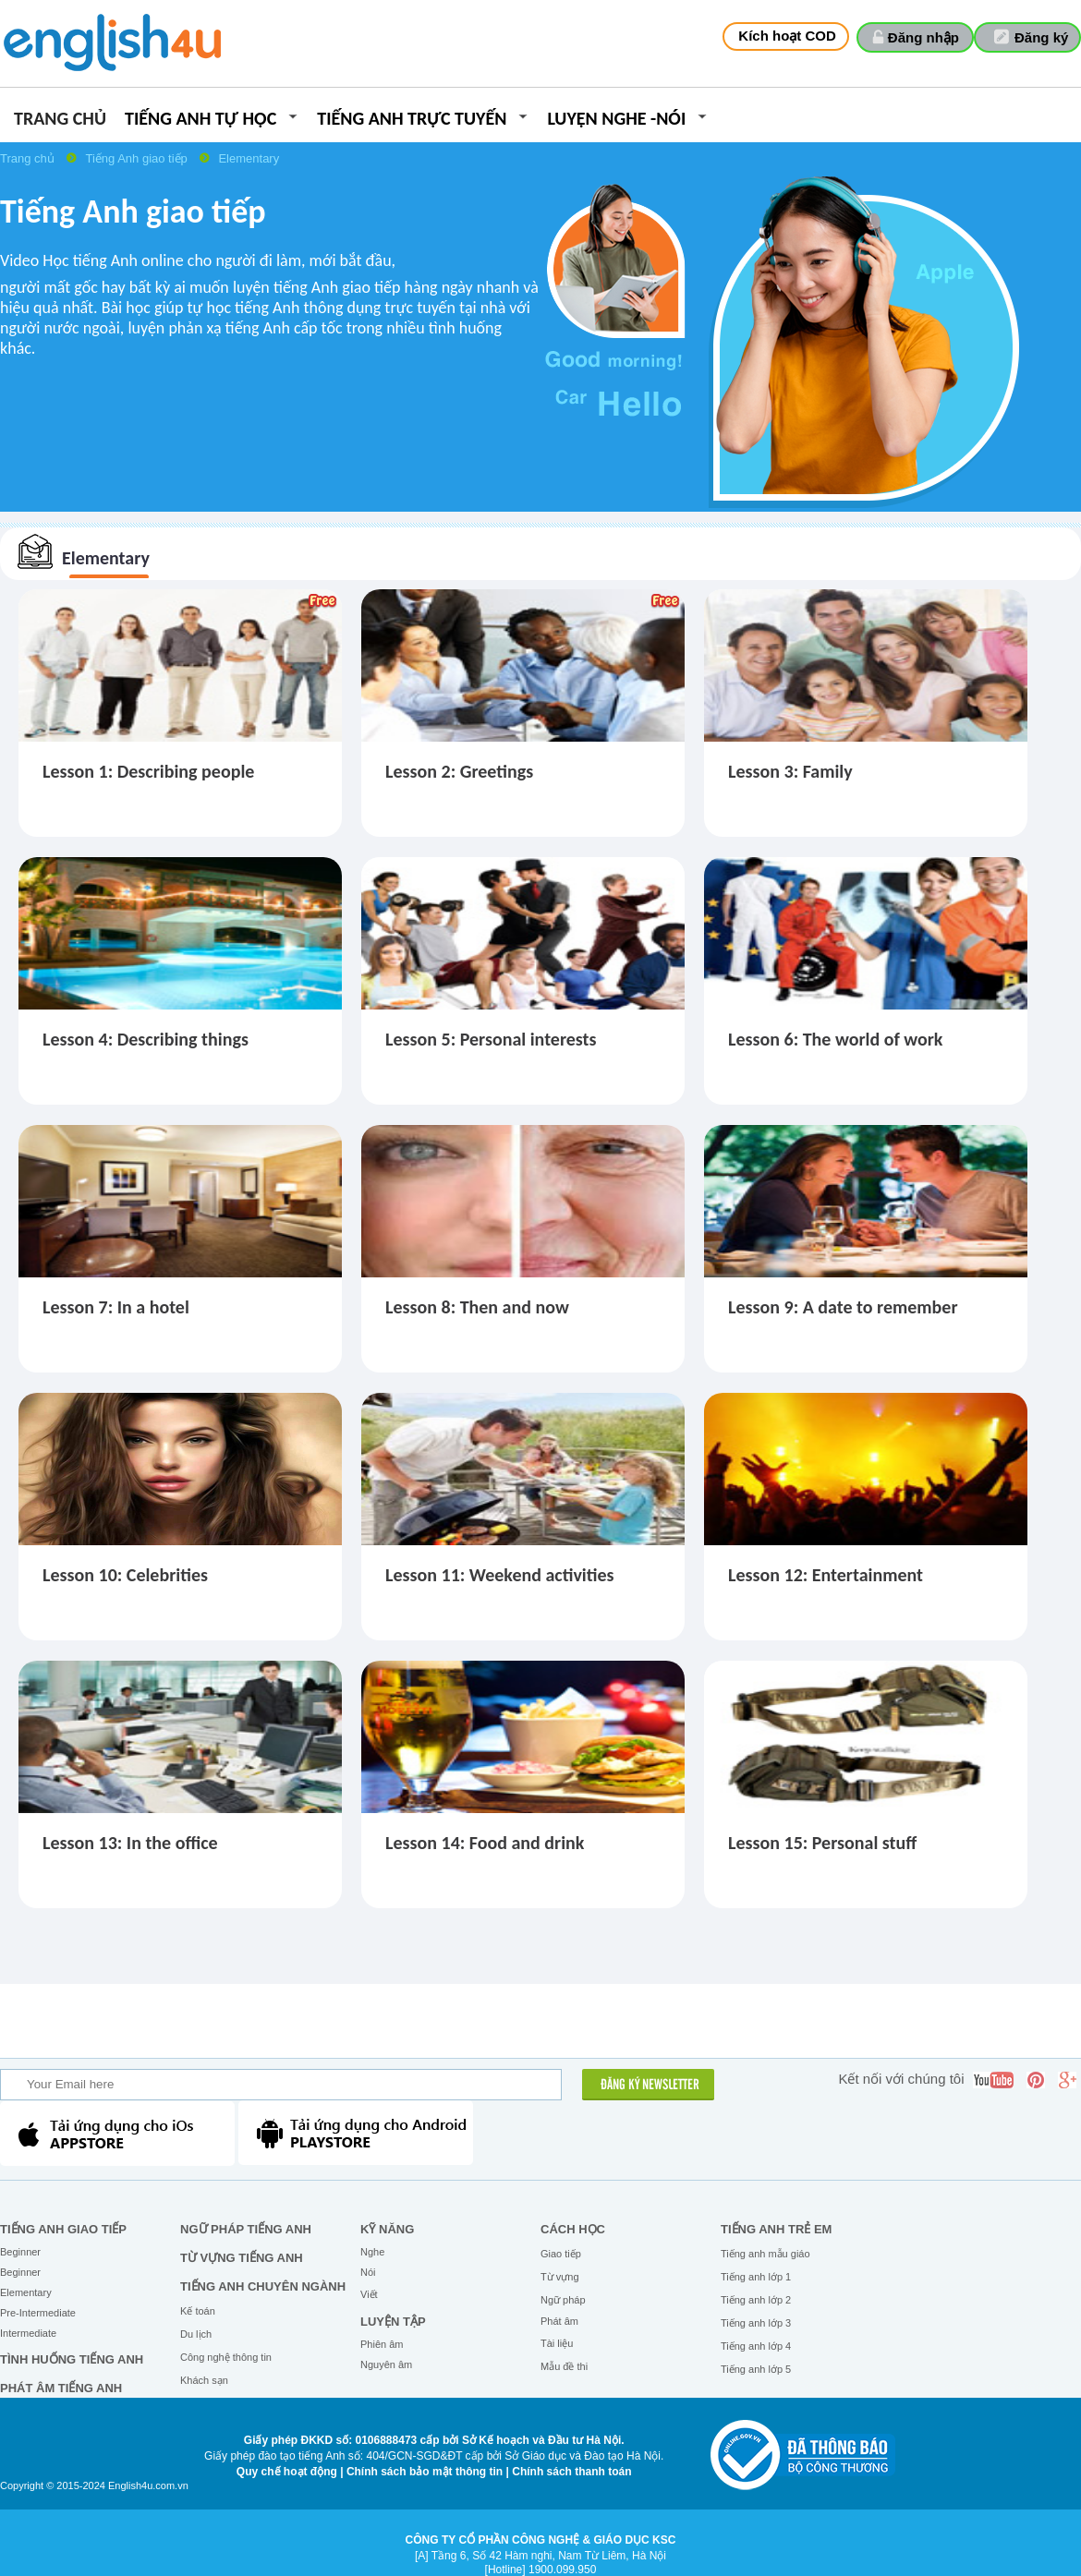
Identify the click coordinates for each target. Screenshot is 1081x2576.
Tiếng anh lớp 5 (756, 2369)
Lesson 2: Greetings (459, 771)
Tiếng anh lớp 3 (756, 2322)
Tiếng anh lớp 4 (756, 2346)
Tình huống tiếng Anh (71, 2359)
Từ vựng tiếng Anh (241, 2258)
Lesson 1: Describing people (148, 771)
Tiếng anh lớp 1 (756, 2276)
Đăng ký (1041, 37)
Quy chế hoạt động (287, 2471)
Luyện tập (393, 2321)
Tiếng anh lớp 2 (756, 2299)
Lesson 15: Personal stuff (822, 1843)
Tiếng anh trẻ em (776, 2229)
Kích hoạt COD (787, 35)
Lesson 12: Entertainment (825, 1575)
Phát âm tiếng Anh (61, 2388)
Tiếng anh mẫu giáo (765, 2253)
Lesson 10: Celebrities (125, 1575)
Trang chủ (60, 119)
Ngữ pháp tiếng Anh (245, 2229)
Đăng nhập (923, 37)
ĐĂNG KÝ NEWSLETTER (650, 2085)
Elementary (248, 158)
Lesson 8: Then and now (477, 1307)
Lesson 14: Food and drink (484, 1843)
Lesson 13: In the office (130, 1843)
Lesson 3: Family (790, 771)
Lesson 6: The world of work (835, 1039)
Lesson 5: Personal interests (491, 1039)
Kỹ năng (387, 2229)
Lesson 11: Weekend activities (499, 1575)
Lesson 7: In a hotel (116, 1307)
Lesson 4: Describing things (146, 1039)
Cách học (572, 2229)
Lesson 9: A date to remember (843, 1307)
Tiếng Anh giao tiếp (137, 158)
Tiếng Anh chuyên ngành (263, 2286)
